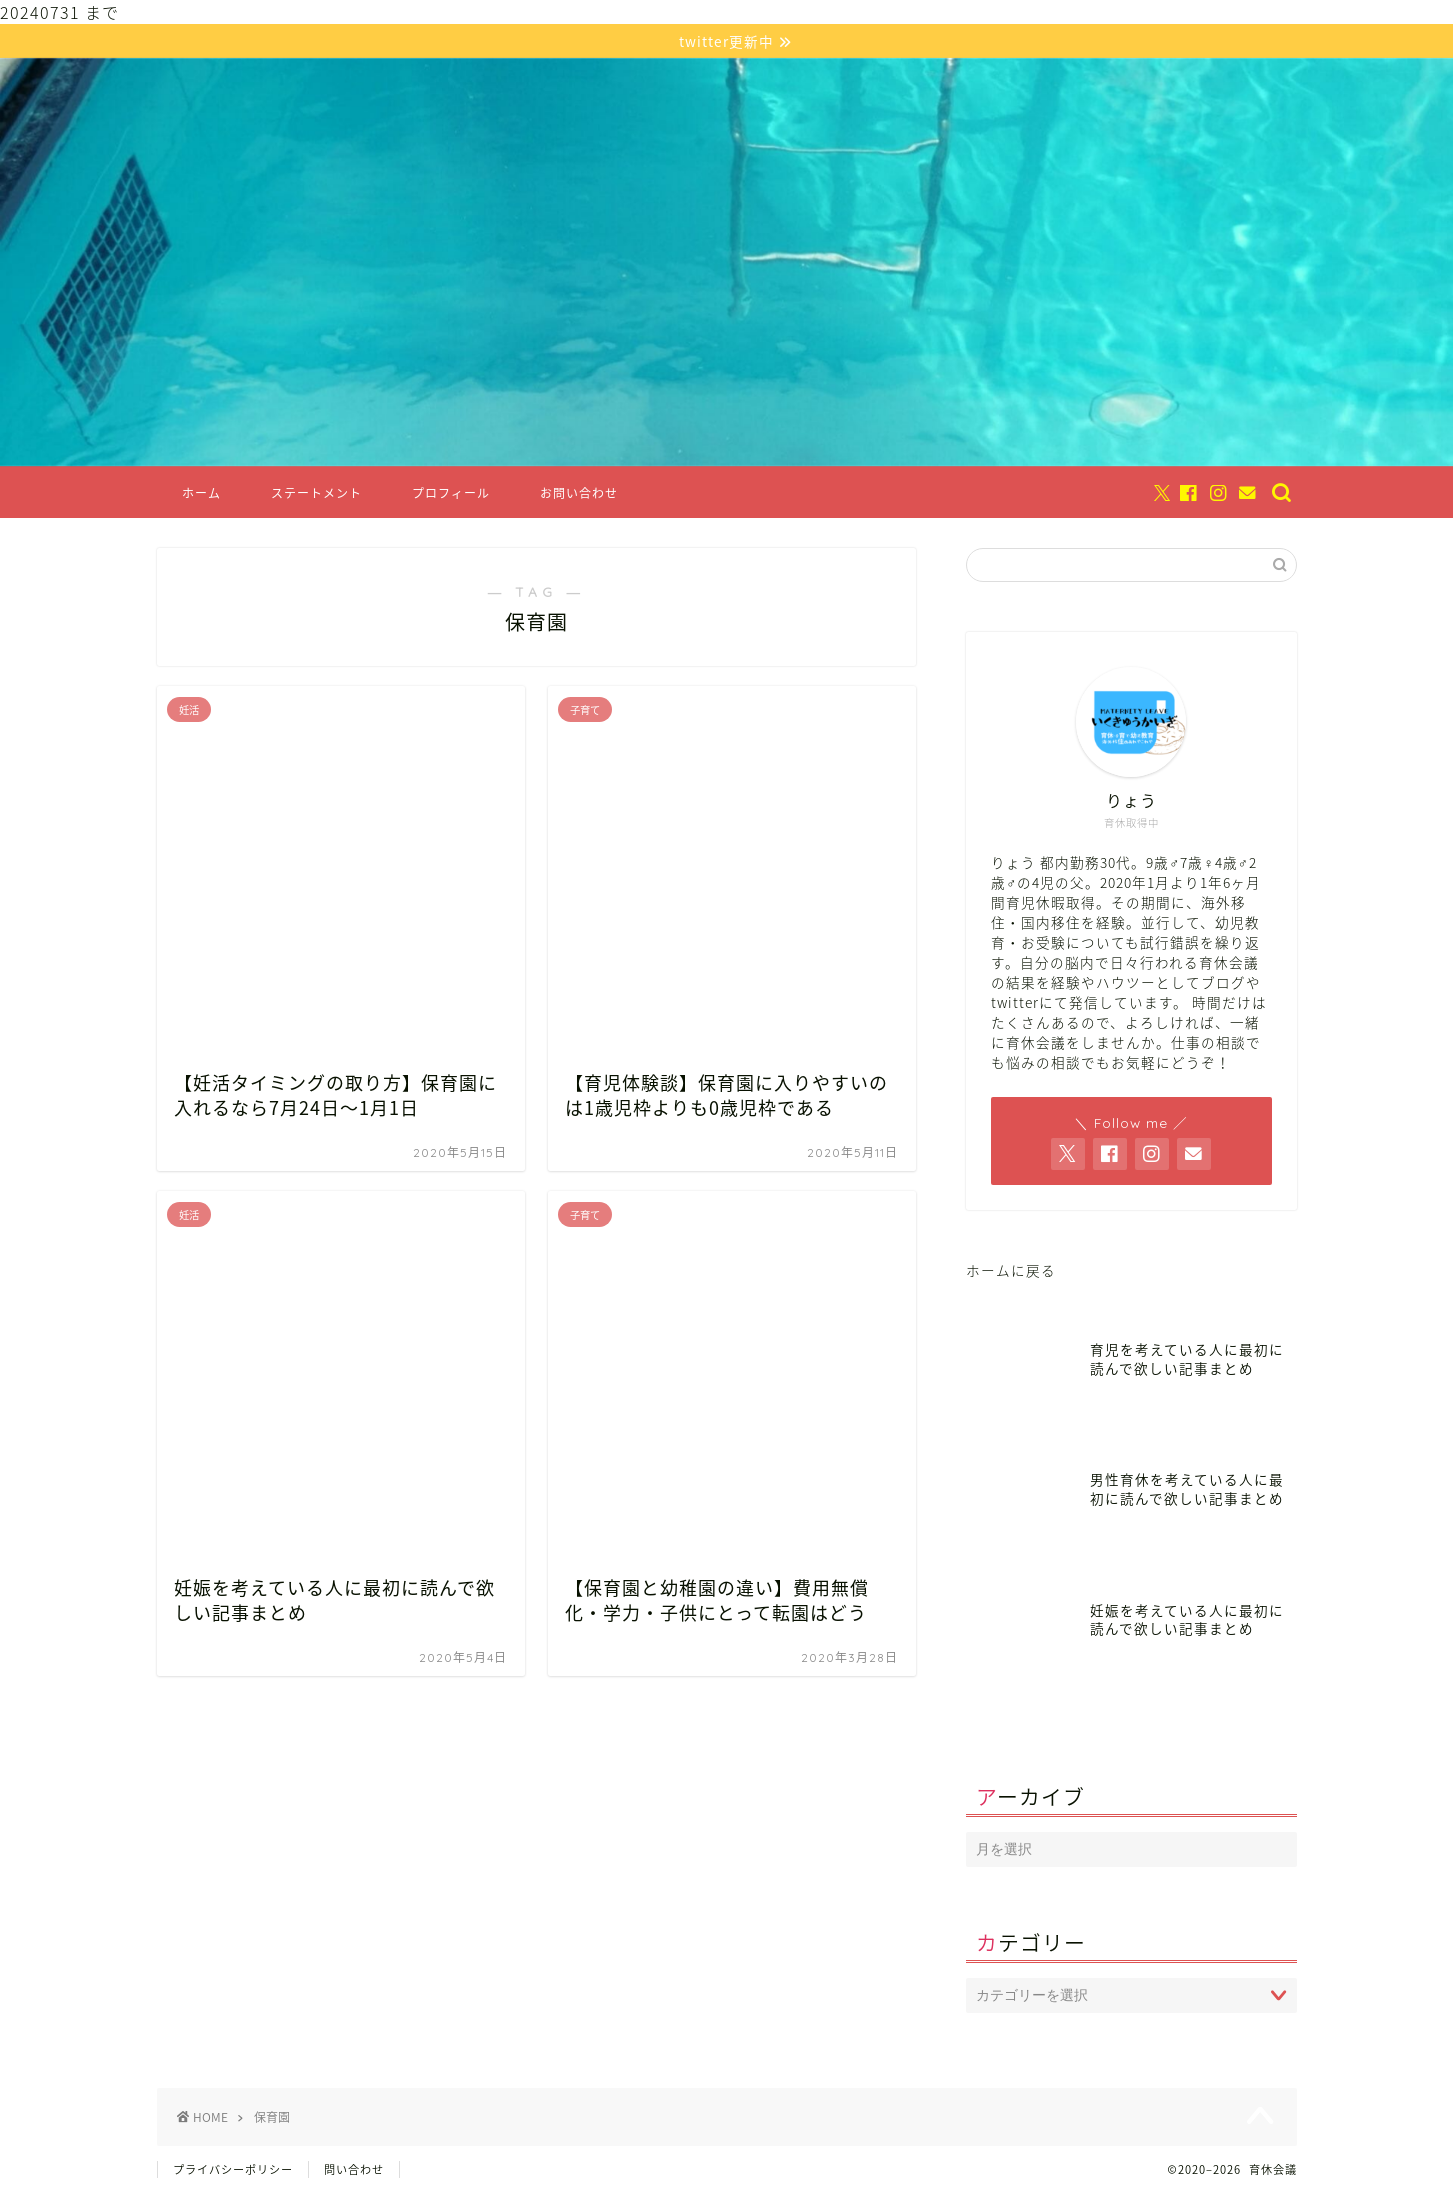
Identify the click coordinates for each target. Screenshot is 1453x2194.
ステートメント (316, 495)
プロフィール (451, 495)
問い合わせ (354, 2170)
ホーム (201, 495)
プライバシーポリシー (233, 2170)
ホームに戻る (1011, 1272)
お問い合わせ (579, 495)
